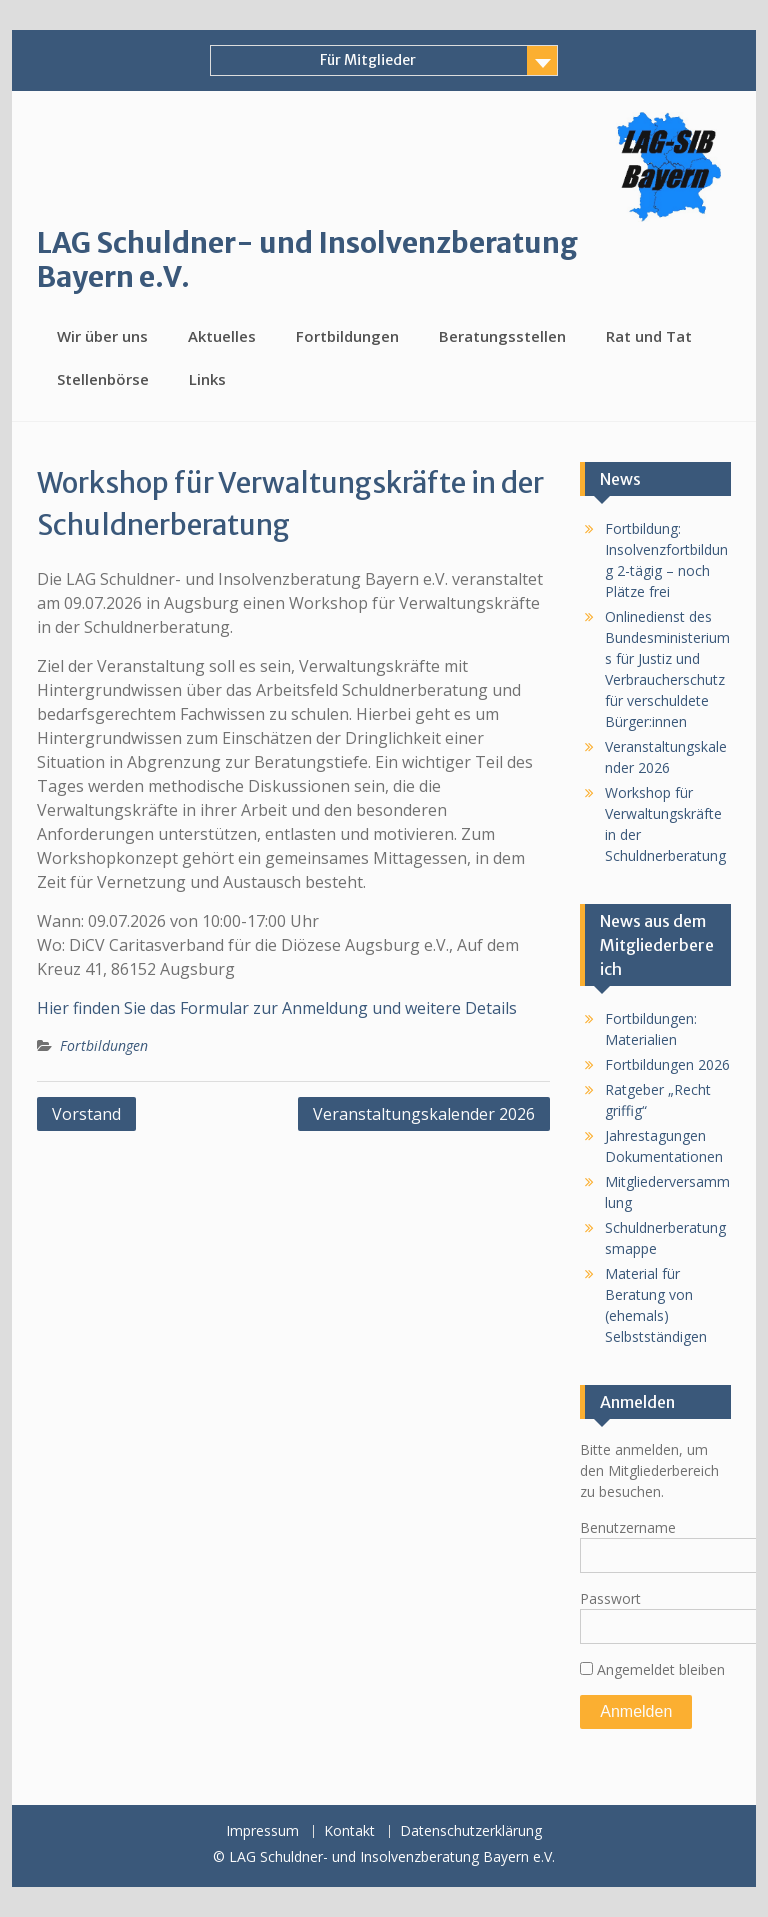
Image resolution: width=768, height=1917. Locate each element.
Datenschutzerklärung (471, 1831)
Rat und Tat (649, 336)
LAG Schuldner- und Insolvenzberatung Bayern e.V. (307, 260)
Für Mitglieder (368, 60)
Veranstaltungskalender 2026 (424, 1114)
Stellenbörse (103, 379)
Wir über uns (102, 336)
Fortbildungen (347, 336)
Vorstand (86, 1114)
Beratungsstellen (502, 336)
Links (207, 379)
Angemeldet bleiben (652, 1669)
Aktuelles (222, 336)
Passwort (610, 1598)
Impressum (262, 1831)
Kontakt (349, 1831)
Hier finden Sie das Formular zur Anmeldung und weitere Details (277, 1008)
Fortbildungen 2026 (667, 1064)
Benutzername (628, 1527)
